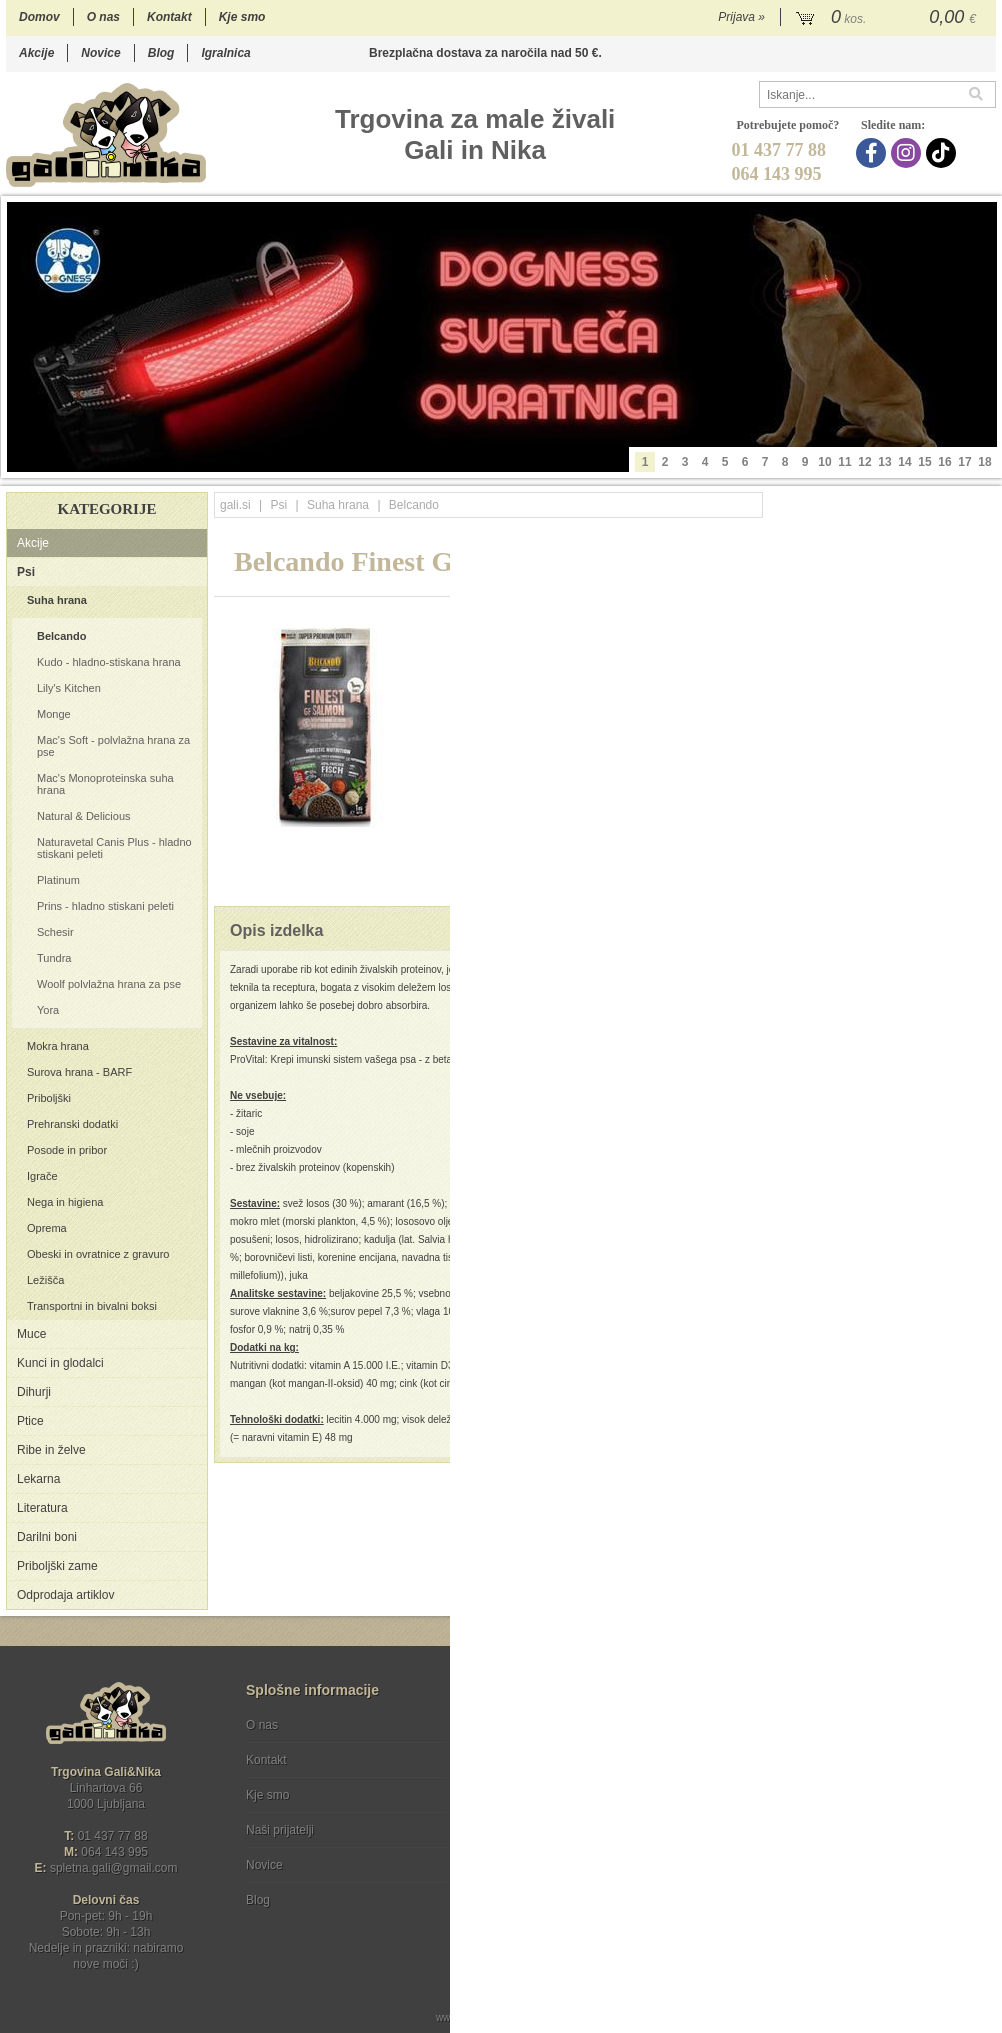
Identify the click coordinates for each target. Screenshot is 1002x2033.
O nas (103, 17)
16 (944, 462)
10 (824, 462)
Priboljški (49, 1098)
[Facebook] (873, 153)
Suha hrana (57, 600)
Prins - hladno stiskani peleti (105, 906)
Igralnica (225, 53)
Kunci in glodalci (60, 1363)
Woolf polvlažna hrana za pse (109, 984)
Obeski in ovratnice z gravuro (98, 1254)
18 (984, 462)
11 (844, 462)
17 (964, 462)
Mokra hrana (58, 1046)
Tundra (54, 958)
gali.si (235, 505)
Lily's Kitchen (69, 688)
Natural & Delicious (84, 816)
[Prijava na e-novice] (977, 1742)
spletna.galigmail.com (114, 1868)
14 (904, 462)
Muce (31, 1334)
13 (884, 462)
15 (924, 462)
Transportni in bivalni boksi (92, 1306)
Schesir (55, 932)
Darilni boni (47, 1537)
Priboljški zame (57, 1566)
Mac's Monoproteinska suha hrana (105, 784)
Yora (48, 1010)
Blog (161, 53)
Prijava (741, 17)
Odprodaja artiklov (65, 1595)
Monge (54, 714)
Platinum (58, 880)
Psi (26, 572)
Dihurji (34, 1392)
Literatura (42, 1508)
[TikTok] (943, 153)
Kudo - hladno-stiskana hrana (109, 662)
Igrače (42, 1176)
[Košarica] (888, 18)
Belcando (62, 636)
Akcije (36, 53)
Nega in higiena (65, 1202)
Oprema (47, 1228)
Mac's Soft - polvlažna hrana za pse (113, 746)
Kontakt (169, 17)
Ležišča (45, 1280)
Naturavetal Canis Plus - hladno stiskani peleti (114, 848)
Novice (100, 53)
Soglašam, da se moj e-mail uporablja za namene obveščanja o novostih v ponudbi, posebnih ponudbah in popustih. (861, 1806)
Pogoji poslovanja (533, 1725)
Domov (39, 17)
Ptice (30, 1421)
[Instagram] (908, 153)
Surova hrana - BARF (79, 1072)
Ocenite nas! (543, 1892)
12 (864, 462)
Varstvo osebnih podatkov (554, 1760)
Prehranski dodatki (72, 1124)
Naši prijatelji (280, 1830)
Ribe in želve (51, 1450)
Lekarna (38, 1479)
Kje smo (242, 17)
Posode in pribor (67, 1150)
